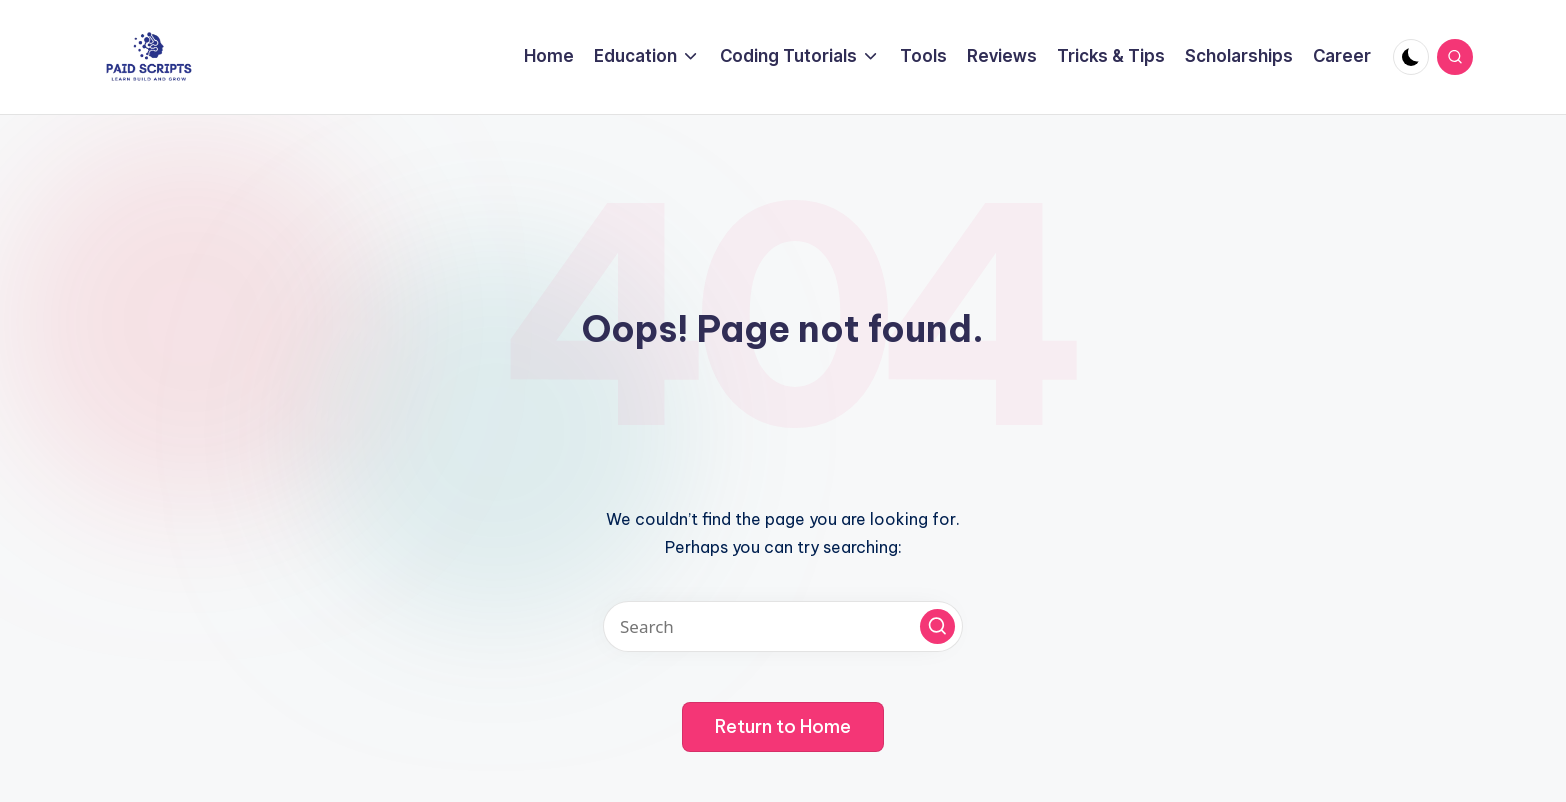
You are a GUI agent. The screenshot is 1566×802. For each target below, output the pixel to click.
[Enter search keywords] (783, 626)
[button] (937, 626)
